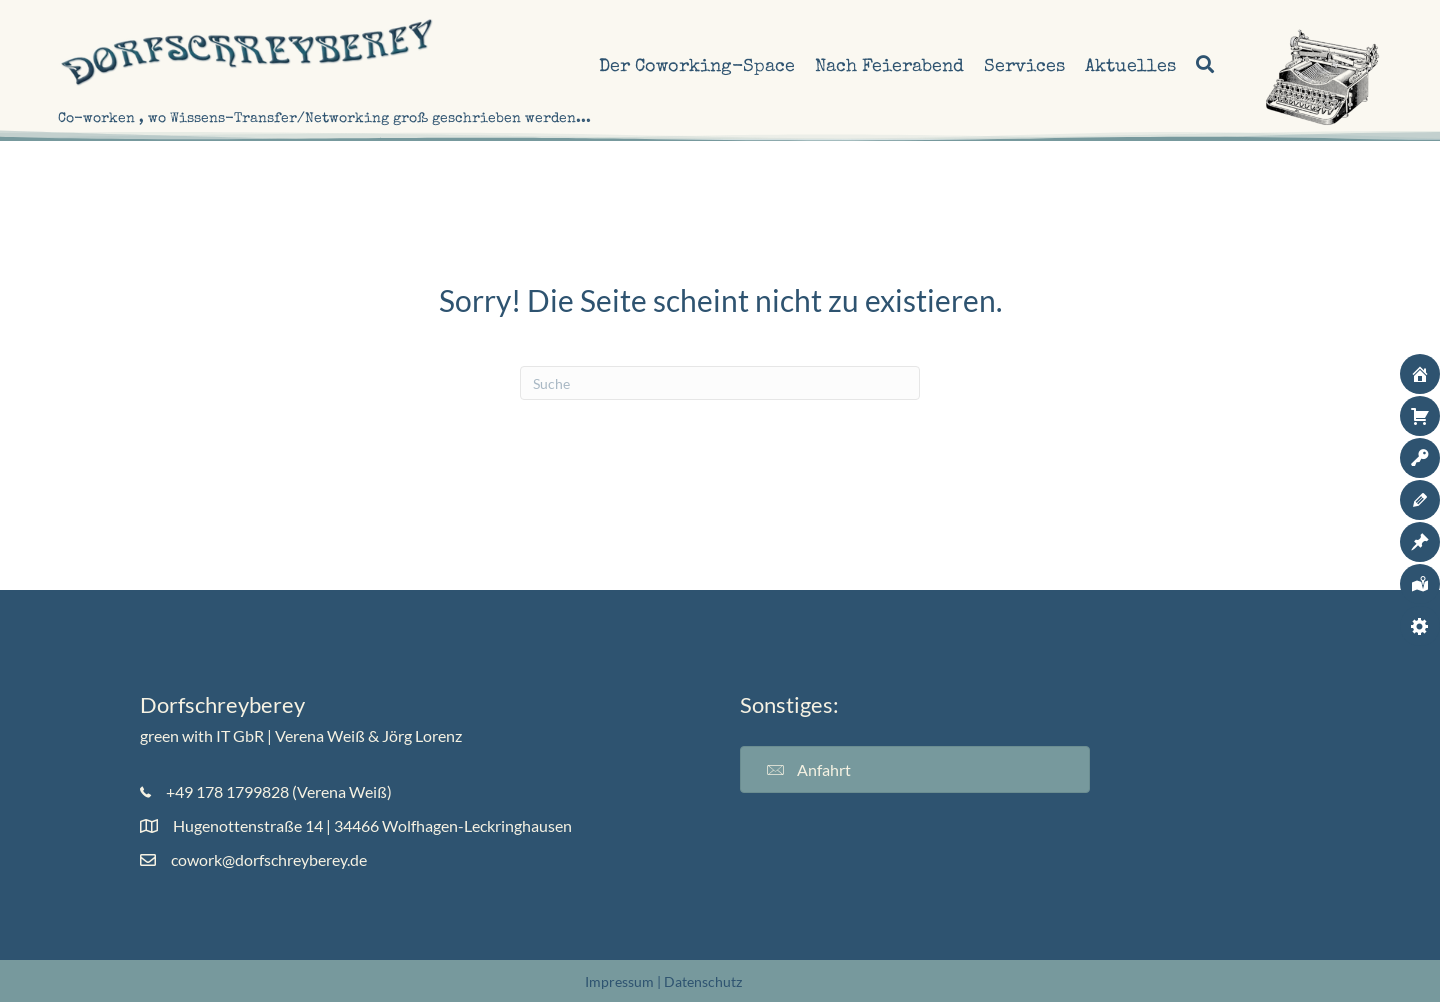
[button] (1203, 67)
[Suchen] (720, 383)
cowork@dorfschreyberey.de (269, 859)
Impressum (619, 981)
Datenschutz (703, 981)
